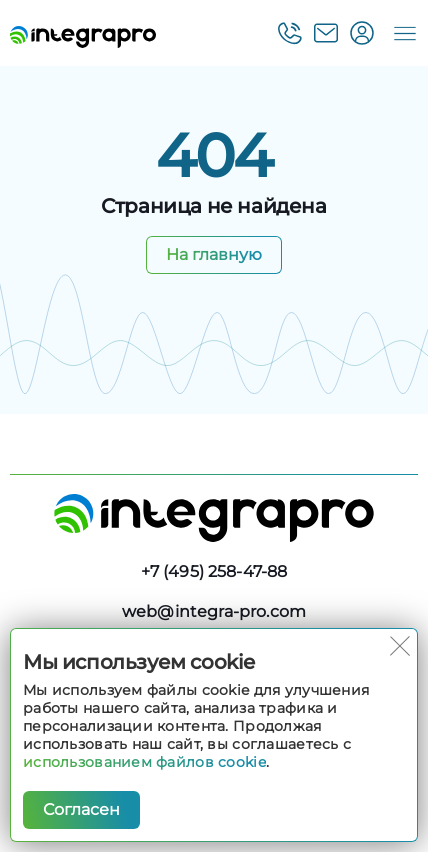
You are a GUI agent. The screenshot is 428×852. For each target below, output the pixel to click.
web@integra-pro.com (214, 611)
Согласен (81, 809)
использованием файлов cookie (144, 762)
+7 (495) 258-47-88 (214, 571)
